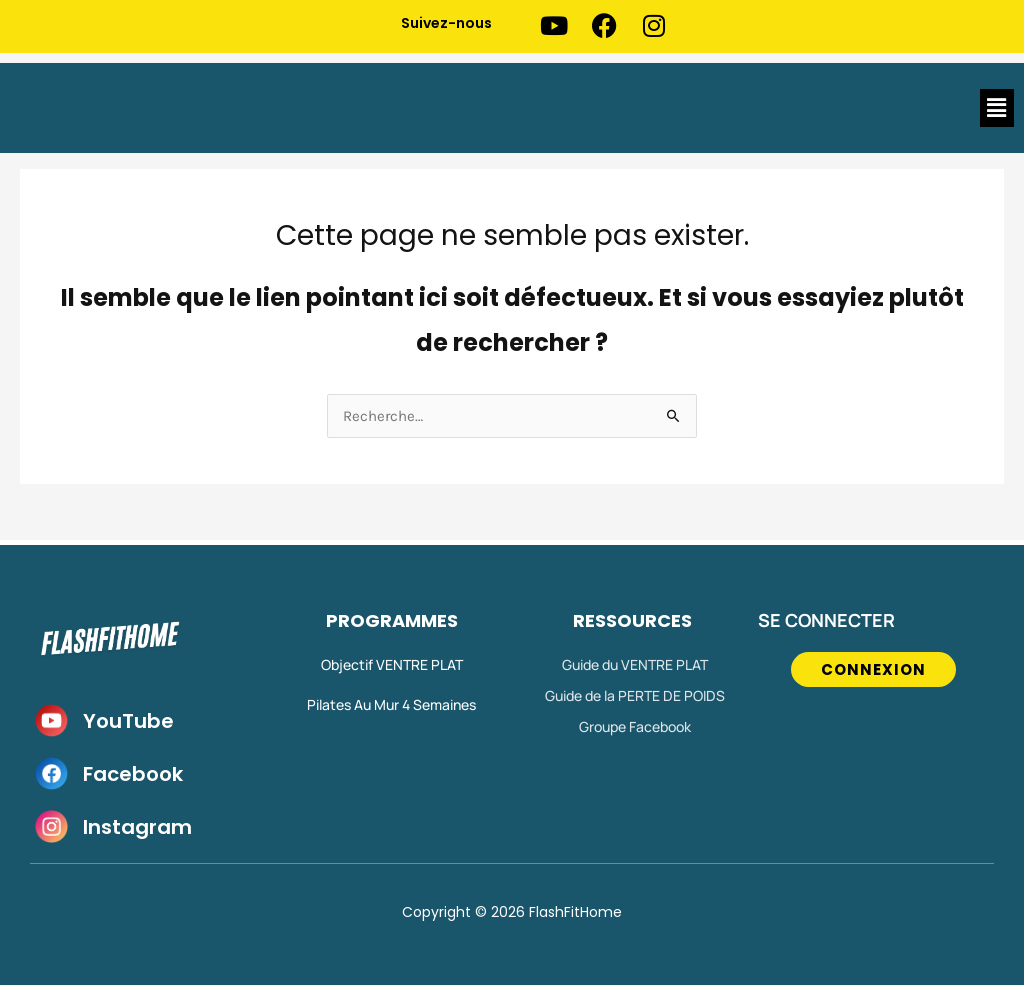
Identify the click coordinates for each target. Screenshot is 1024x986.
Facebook (133, 775)
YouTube (128, 722)
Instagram (137, 828)
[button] (997, 108)
